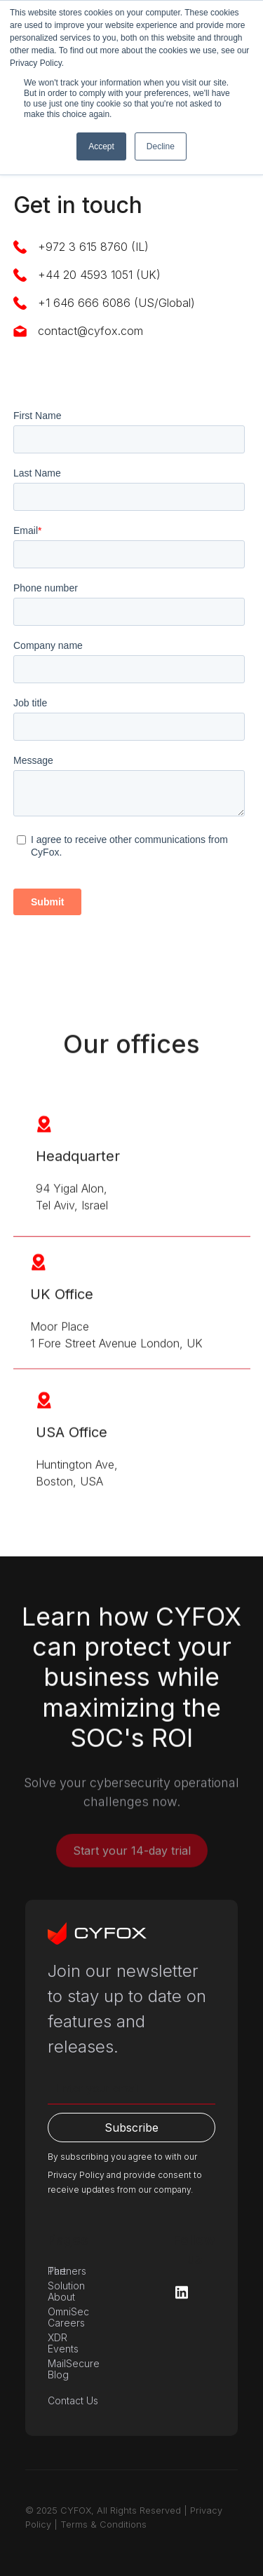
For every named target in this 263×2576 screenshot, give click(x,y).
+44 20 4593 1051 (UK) (99, 275)
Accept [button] (101, 146)
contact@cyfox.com (90, 331)
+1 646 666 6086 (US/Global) (116, 303)
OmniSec (68, 2311)
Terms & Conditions (103, 2524)
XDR (57, 2337)
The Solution (66, 2278)
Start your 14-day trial (132, 1858)
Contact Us (73, 2400)
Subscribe (131, 2128)
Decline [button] (161, 146)
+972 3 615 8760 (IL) (93, 247)
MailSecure (74, 2363)
